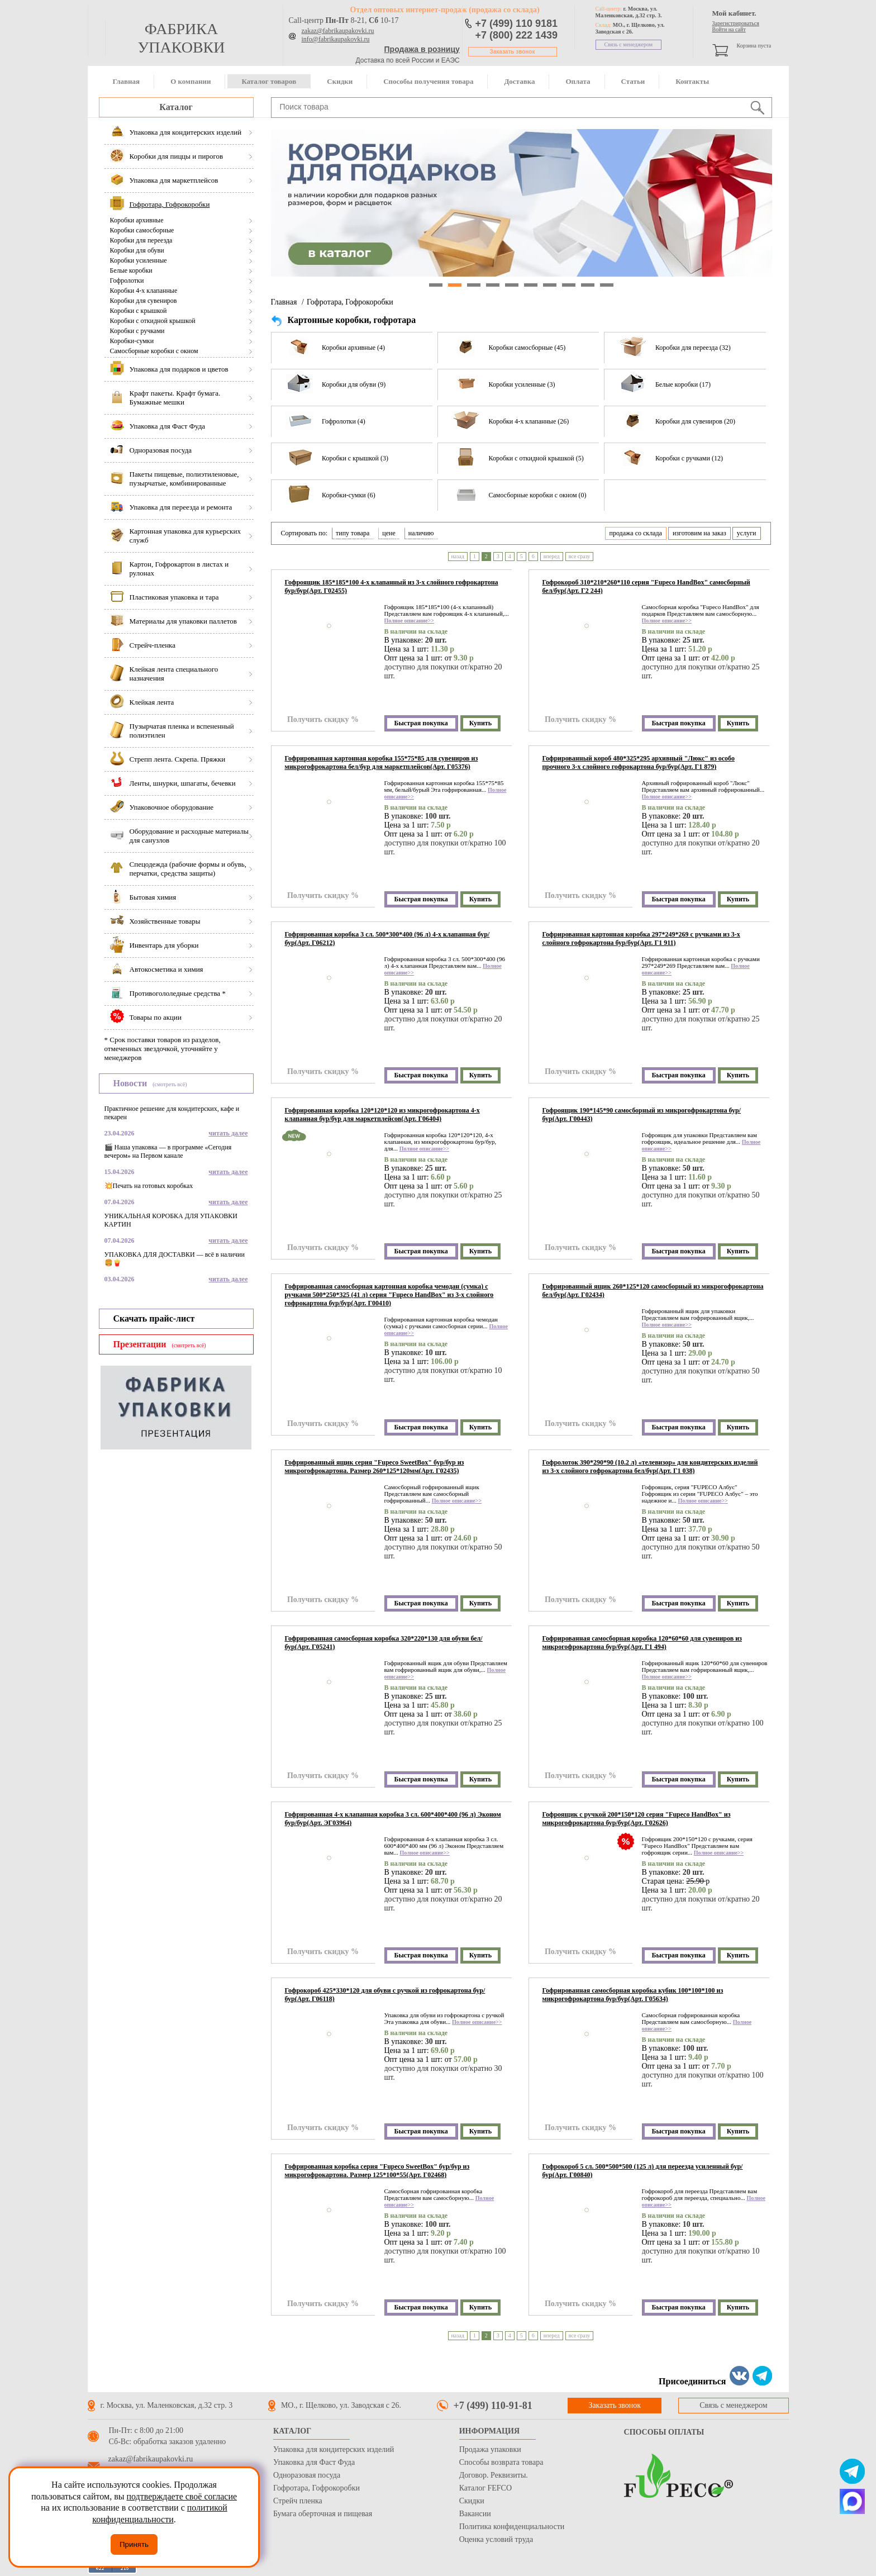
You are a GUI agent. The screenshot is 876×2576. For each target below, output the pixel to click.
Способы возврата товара (501, 2462)
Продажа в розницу (422, 49)
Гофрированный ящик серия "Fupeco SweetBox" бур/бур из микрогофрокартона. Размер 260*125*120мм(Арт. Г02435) (374, 1466)
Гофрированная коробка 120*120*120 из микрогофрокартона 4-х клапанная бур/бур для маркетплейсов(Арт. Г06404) (382, 1114)
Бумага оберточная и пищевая (322, 2514)
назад (457, 556)
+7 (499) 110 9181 (516, 23)
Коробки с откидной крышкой (153, 321)
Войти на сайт (729, 29)
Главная (126, 81)
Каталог (175, 107)
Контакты (692, 81)
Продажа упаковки (490, 2449)
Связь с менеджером (628, 44)
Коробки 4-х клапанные (144, 290)
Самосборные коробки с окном (154, 351)
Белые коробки (131, 270)
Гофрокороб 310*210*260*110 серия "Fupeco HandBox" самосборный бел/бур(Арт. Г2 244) (646, 586)
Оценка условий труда (496, 2539)
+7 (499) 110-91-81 (493, 2406)
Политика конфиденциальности (512, 2526)
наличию (421, 533)
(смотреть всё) (170, 1084)
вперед (552, 556)
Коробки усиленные (138, 260)
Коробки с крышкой (138, 311)
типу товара (352, 533)
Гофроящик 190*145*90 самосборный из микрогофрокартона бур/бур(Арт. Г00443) (641, 1114)
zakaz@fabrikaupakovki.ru (338, 31)
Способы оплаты (664, 2432)
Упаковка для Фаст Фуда (314, 2462)
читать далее (227, 1133)
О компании (190, 81)
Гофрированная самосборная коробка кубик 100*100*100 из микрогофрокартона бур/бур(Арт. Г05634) (632, 1994)
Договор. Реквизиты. (493, 2475)
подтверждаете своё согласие (181, 2496)
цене (389, 533)
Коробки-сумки (132, 341)
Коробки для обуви (137, 250)
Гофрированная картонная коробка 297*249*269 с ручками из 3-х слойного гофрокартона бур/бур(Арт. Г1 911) (641, 938)
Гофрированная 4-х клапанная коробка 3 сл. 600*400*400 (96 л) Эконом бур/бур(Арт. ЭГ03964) (393, 1818)
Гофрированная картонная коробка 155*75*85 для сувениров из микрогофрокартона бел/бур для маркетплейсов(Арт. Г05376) (381, 762)
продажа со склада (636, 533)
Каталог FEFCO (485, 2488)
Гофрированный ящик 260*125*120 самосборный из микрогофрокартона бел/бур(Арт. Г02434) (653, 1290)
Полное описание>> (409, 620)
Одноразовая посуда (306, 2475)
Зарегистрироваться (735, 23)
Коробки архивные (137, 220)
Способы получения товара (428, 81)
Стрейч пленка (297, 2501)
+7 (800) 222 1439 (516, 35)
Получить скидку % (323, 719)
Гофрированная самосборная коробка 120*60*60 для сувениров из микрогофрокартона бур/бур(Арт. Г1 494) (642, 1642)
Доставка (519, 81)
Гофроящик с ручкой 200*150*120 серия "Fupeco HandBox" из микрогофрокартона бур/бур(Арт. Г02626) (636, 1818)
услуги (746, 533)
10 (606, 285)
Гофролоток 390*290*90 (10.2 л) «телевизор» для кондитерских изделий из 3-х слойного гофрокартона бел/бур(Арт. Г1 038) (650, 1466)
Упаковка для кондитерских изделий (333, 2449)
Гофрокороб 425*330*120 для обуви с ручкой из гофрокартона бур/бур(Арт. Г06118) (385, 1994)
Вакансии (475, 2514)
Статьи (633, 81)
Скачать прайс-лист (154, 1318)
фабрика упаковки (181, 38)
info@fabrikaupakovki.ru (336, 39)
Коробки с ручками (137, 331)
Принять (134, 2544)
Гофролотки (127, 280)
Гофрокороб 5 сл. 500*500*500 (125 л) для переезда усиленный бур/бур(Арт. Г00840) (642, 2170)
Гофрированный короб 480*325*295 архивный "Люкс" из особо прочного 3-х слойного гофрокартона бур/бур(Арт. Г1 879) (638, 762)
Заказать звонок (512, 52)
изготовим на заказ (699, 533)
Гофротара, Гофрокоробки (350, 302)
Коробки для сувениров (143, 301)
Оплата (577, 81)
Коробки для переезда (141, 240)
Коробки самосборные (142, 230)
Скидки (340, 81)
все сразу (580, 556)
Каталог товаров (268, 81)
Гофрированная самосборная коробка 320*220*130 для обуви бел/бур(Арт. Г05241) (384, 1642)
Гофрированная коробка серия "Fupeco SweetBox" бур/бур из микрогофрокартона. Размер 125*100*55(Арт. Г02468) (377, 2170)
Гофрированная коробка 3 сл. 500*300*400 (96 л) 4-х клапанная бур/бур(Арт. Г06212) (387, 938)
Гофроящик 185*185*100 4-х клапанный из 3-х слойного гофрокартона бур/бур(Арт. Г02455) (391, 586)
